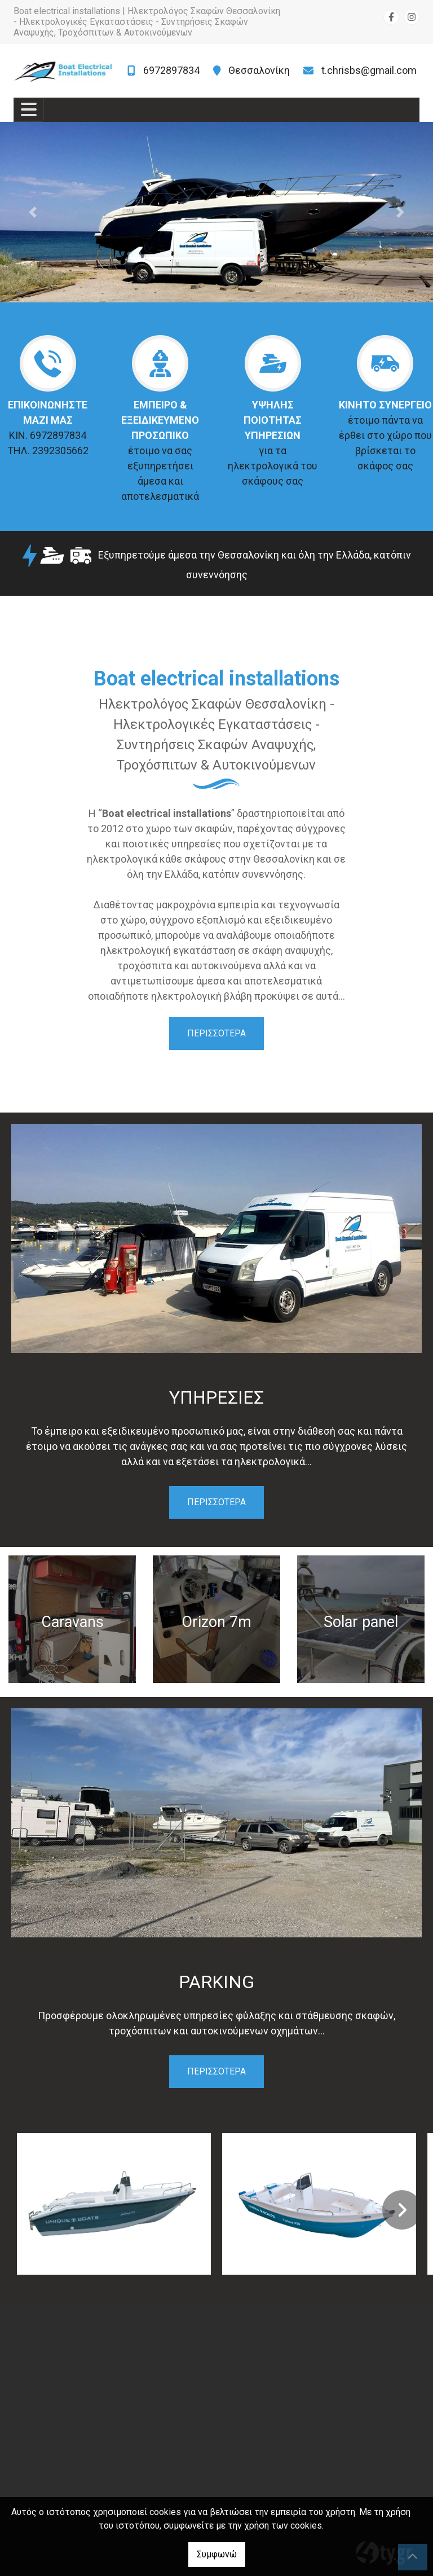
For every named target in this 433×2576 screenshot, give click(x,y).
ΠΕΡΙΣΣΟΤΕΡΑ (216, 1033)
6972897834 (171, 70)
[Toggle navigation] (29, 110)
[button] (32, 212)
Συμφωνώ (217, 2554)
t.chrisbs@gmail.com (369, 70)
